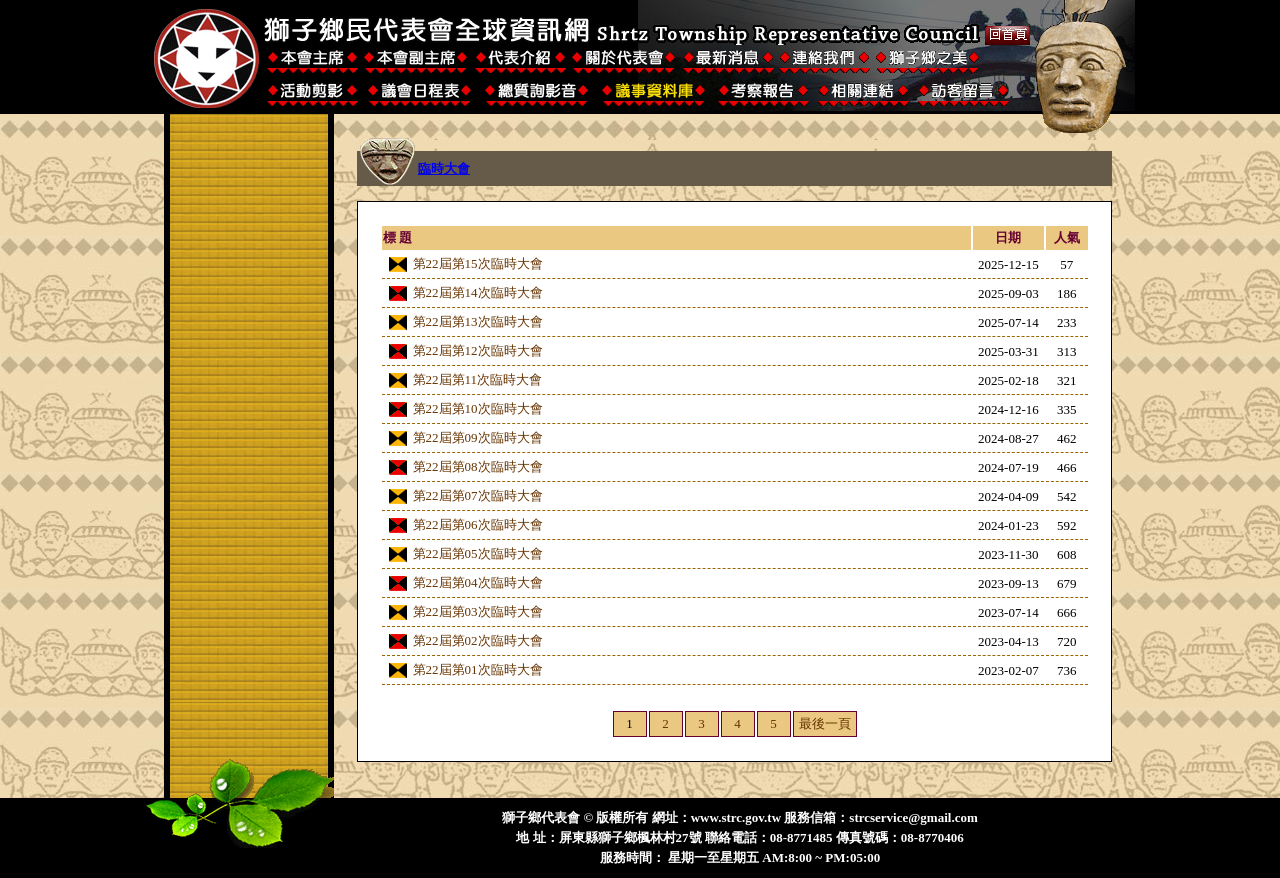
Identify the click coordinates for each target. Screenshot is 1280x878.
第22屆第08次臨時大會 (478, 466)
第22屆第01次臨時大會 (478, 669)
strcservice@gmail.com (913, 817)
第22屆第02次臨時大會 (478, 640)
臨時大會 (444, 168)
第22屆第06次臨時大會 (478, 524)
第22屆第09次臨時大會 (478, 437)
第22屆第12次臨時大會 (478, 350)
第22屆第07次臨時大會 (478, 495)
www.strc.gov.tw (736, 817)
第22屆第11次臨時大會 (478, 379)
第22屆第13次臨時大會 (478, 321)
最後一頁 (825, 723)
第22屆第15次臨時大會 (478, 263)
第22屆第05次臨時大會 (478, 553)
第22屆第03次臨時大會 (478, 611)
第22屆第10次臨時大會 (478, 408)
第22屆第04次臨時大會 (478, 582)
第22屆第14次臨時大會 (478, 292)
